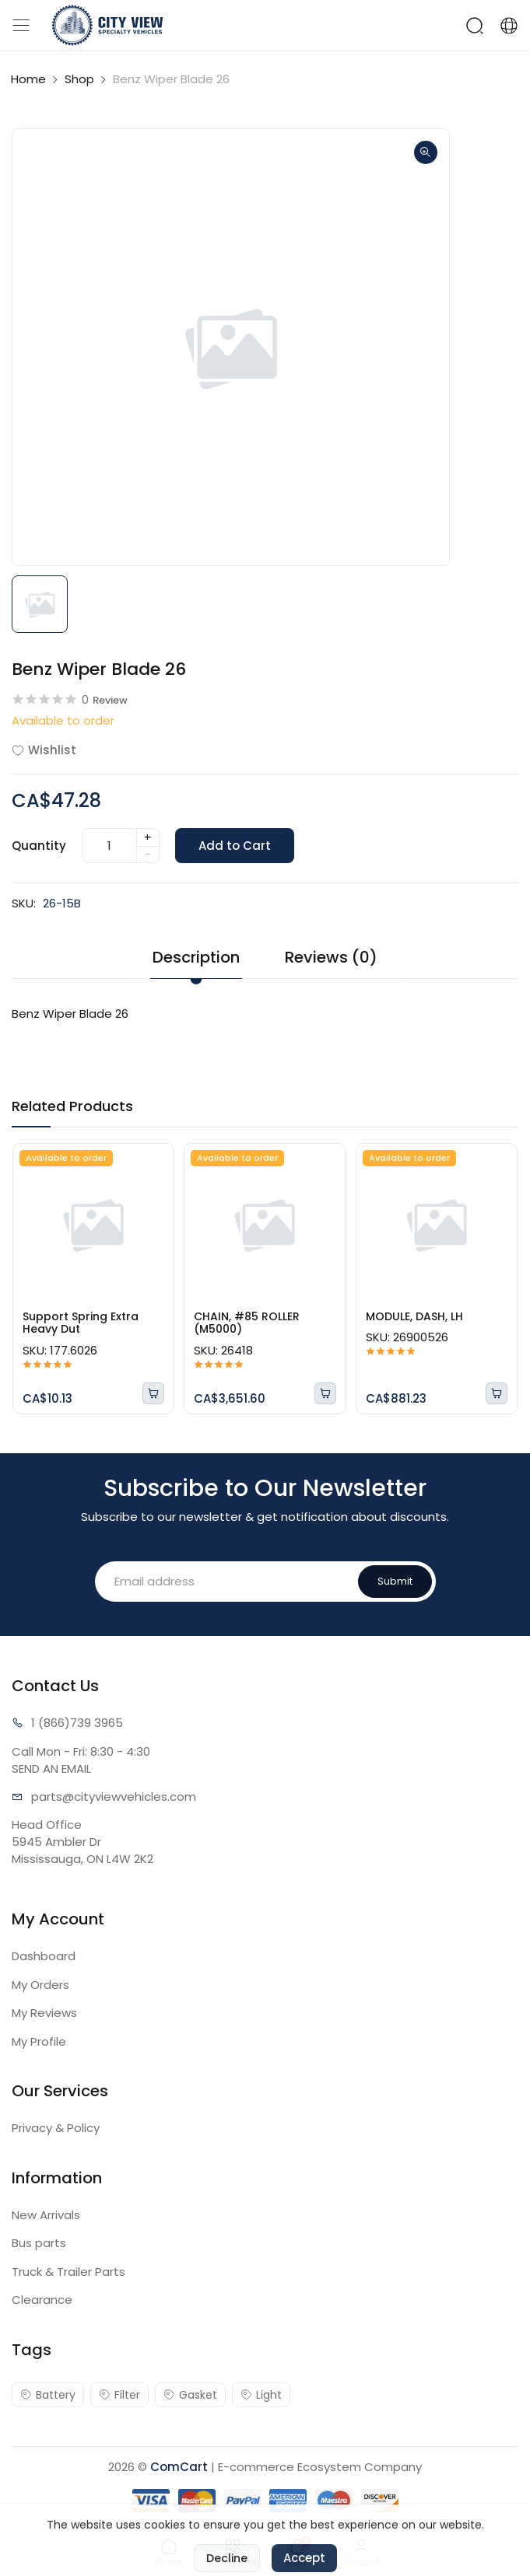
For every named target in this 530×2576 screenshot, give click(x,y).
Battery (47, 2395)
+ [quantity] (148, 837)
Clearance (42, 2299)
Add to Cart (234, 845)
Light (261, 2395)
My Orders (40, 1985)
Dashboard (43, 1956)
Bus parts (39, 2243)
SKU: (24, 903)
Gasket (190, 2395)
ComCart (179, 2467)
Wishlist (44, 750)
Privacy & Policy (56, 2128)
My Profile (39, 2041)
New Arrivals (46, 2215)
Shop (79, 79)
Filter (119, 2395)
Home (28, 79)
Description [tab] (196, 957)
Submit (394, 1581)
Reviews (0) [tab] (331, 957)
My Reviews (44, 2013)
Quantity (39, 845)
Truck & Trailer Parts (68, 2271)
